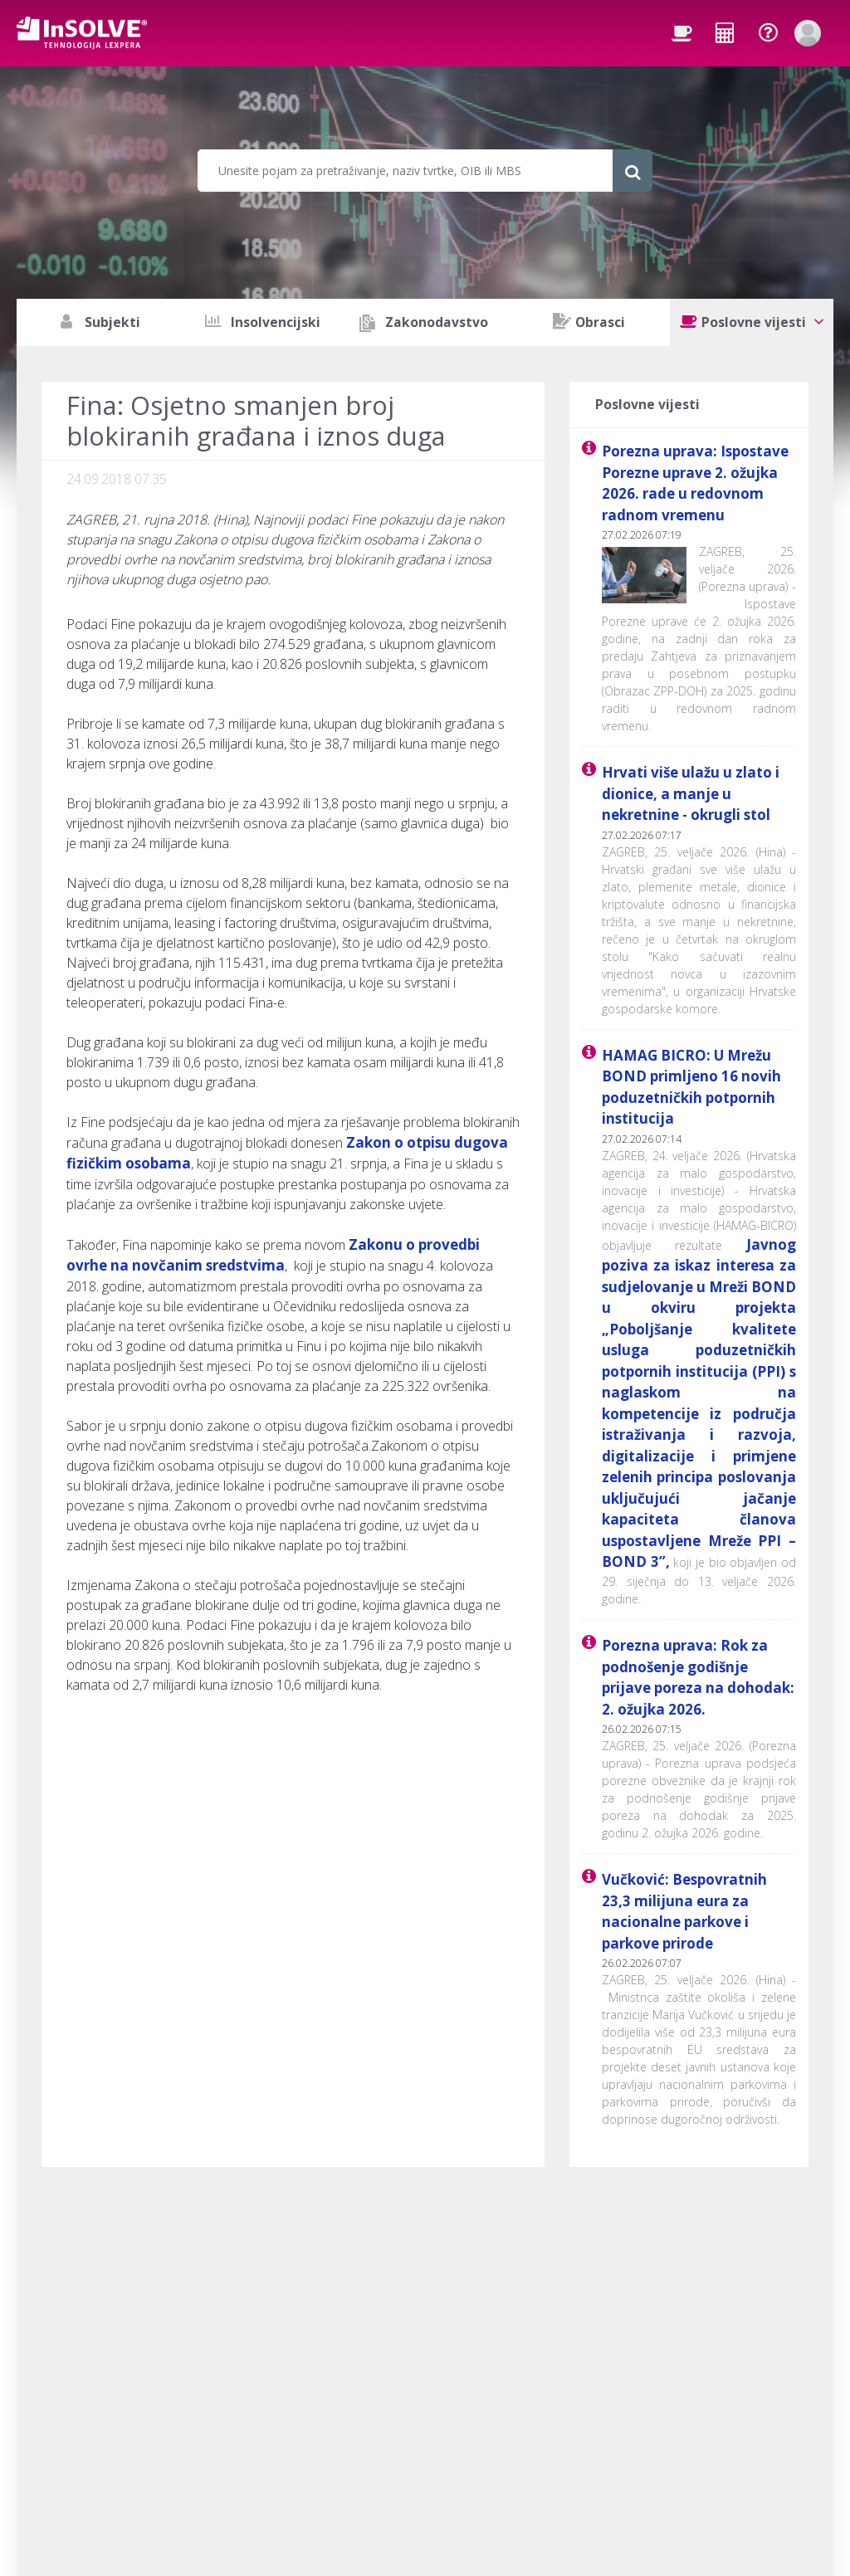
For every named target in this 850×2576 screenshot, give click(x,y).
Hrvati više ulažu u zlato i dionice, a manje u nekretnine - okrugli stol (690, 793)
